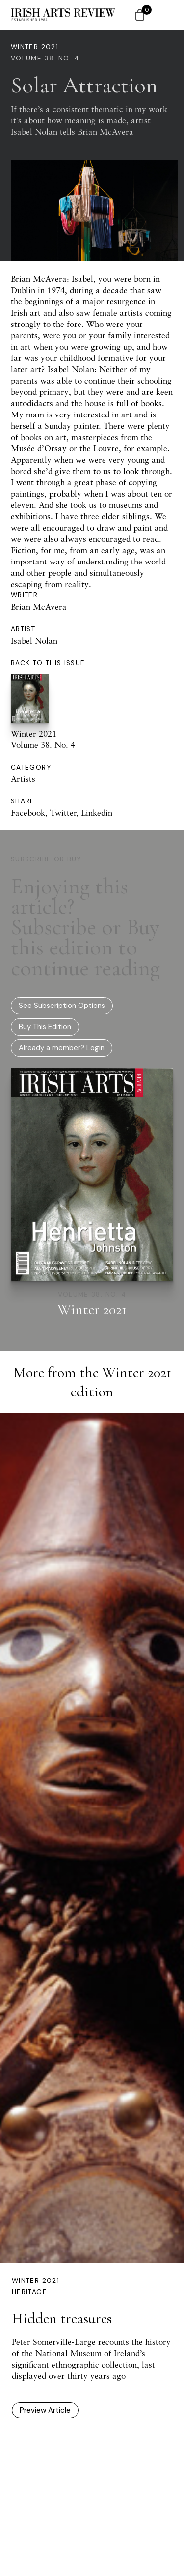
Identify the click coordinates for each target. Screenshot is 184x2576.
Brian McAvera (39, 606)
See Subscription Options (62, 1005)
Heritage (29, 2292)
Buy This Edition (45, 1027)
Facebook (28, 812)
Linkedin (96, 812)
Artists (23, 778)
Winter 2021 (34, 47)
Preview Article (45, 2410)
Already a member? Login (62, 1048)
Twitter (63, 812)
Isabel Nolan (34, 640)
